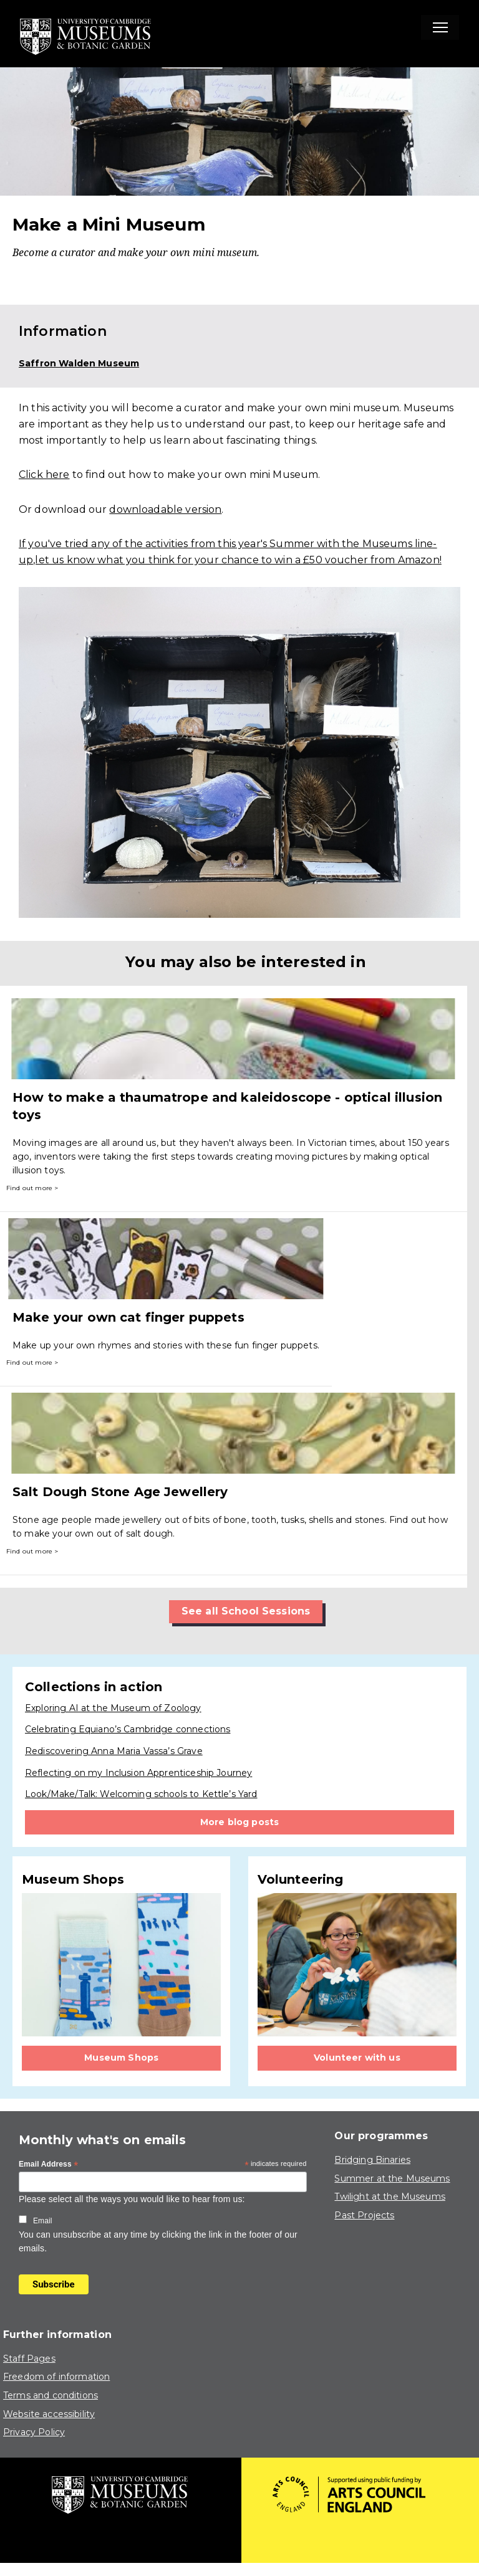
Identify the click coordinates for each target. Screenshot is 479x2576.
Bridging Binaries (372, 2159)
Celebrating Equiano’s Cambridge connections (127, 1729)
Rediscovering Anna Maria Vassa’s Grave (114, 1751)
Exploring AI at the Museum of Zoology (113, 1708)
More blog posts (239, 1822)
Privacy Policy (34, 2432)
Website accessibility (49, 2414)
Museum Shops (121, 2057)
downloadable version (165, 509)
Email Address (49, 2165)
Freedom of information (56, 2376)
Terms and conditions (50, 2395)
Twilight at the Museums (389, 2196)
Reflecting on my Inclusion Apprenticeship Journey (138, 1772)
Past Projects (364, 2215)
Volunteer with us (357, 2057)
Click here (44, 474)
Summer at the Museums (392, 2178)
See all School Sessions (245, 1611)
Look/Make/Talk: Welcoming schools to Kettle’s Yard (141, 1794)
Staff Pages (29, 2358)
